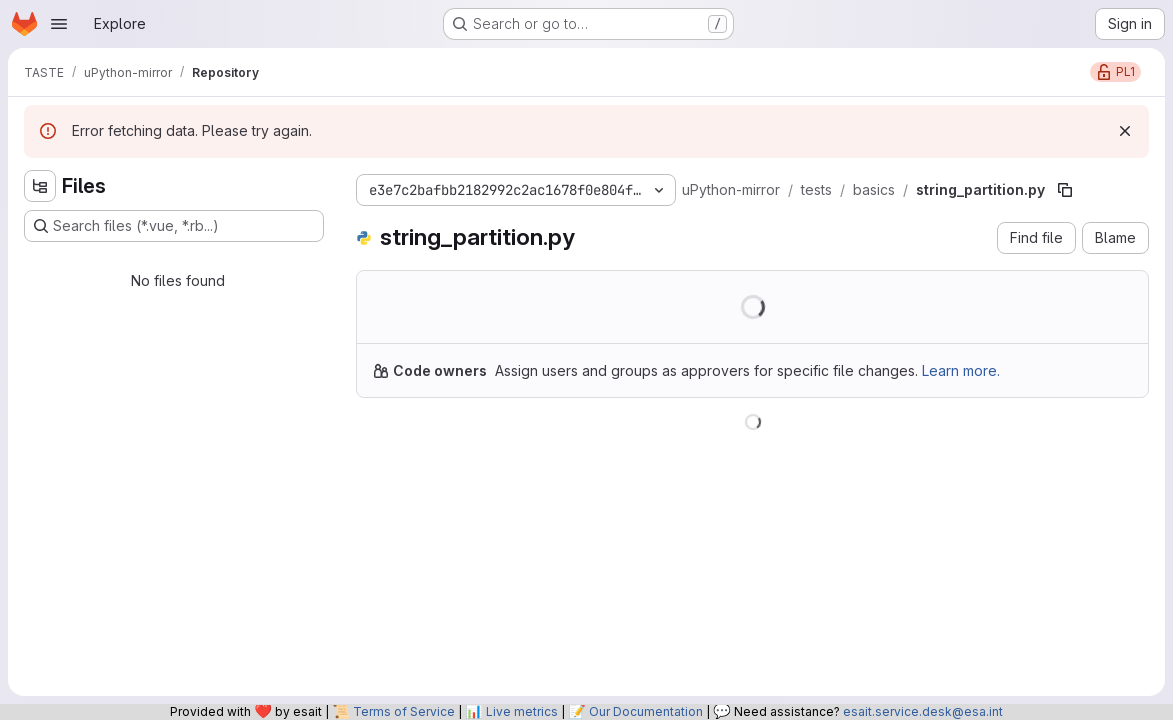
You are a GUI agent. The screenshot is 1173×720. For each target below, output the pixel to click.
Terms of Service (404, 711)
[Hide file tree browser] (40, 186)
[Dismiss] (1125, 131)
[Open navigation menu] (59, 24)
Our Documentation (646, 711)
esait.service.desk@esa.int (923, 711)
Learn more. (961, 370)
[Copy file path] (1065, 190)
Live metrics (522, 711)
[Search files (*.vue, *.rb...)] (174, 226)
